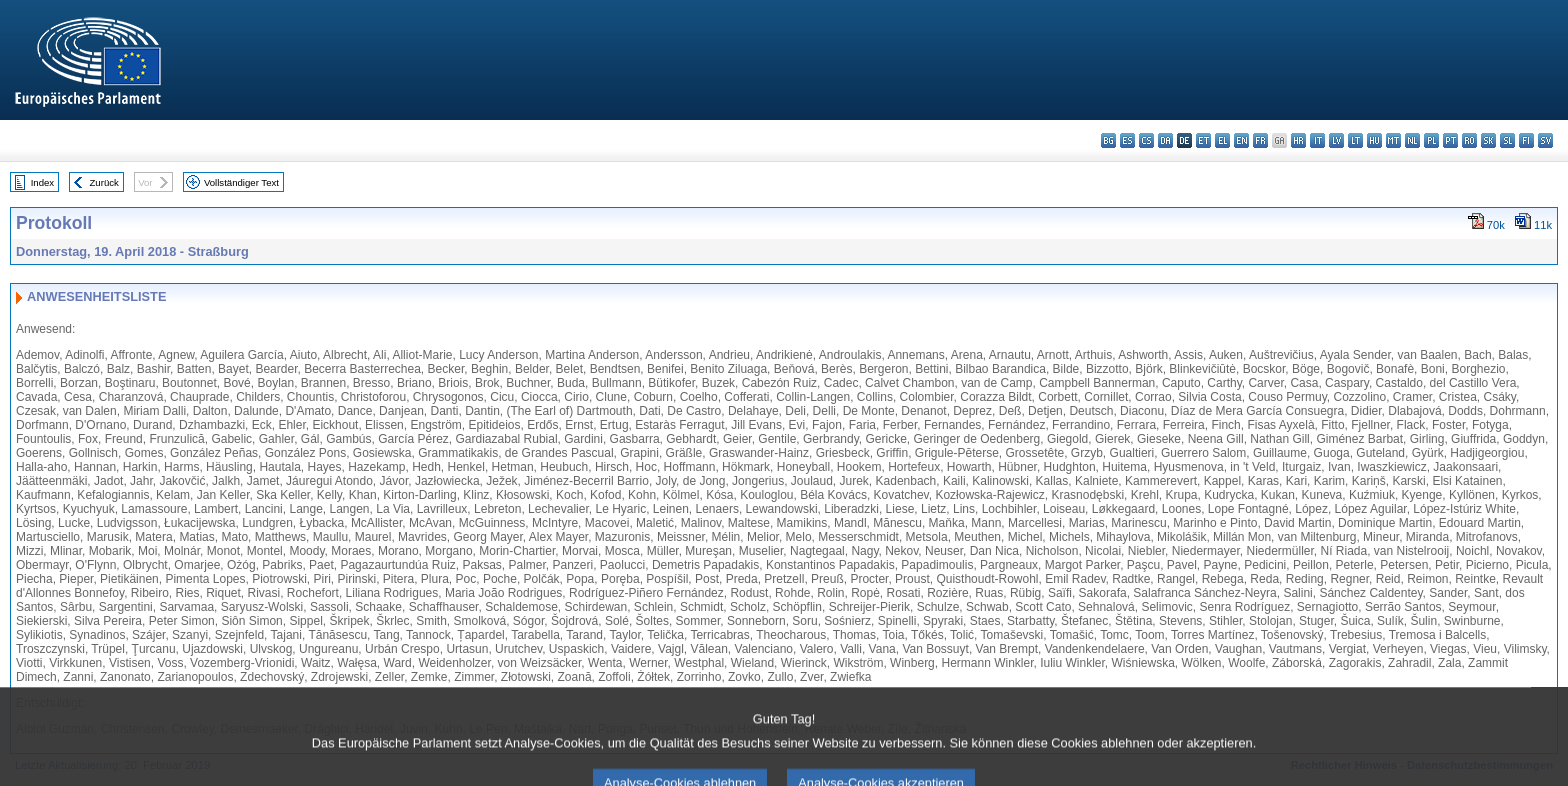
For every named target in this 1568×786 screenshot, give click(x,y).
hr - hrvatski (1298, 140)
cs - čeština (1146, 140)
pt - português (1450, 140)
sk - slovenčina (1488, 140)
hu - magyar (1374, 140)
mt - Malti (1393, 140)
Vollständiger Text (241, 182)
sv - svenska (1545, 140)
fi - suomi (1526, 140)
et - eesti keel (1203, 140)
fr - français (1260, 140)
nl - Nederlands (1412, 140)
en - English (1241, 140)
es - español (1127, 140)
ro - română (1469, 140)
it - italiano (1317, 140)
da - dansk (1165, 140)
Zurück (104, 182)
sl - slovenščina (1507, 140)
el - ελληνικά (1222, 140)
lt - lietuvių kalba (1355, 140)
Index (42, 182)
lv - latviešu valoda (1336, 140)
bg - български (1108, 140)
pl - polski (1431, 140)
